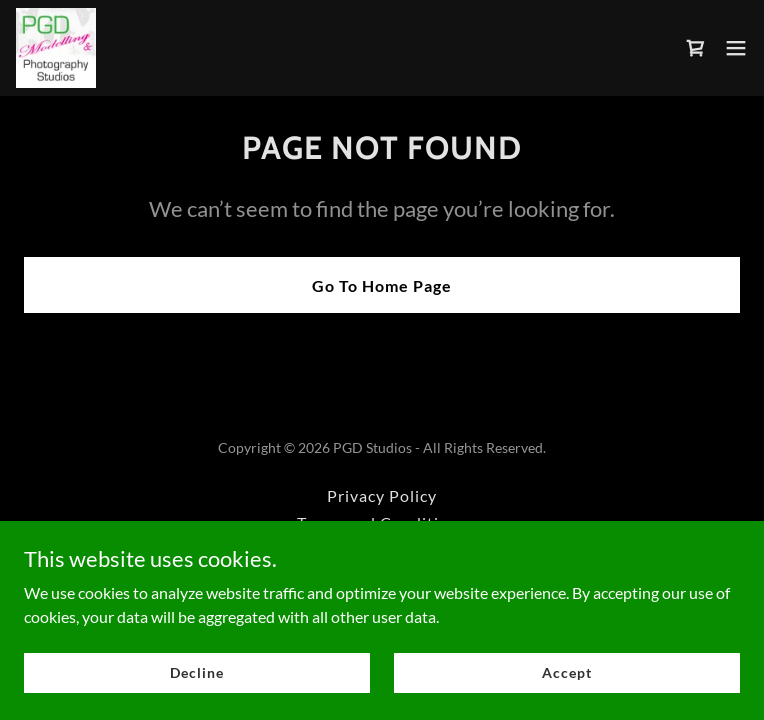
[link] (56, 48)
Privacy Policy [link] (382, 495)
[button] (736, 48)
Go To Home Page (382, 285)
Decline (196, 672)
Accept (566, 672)
